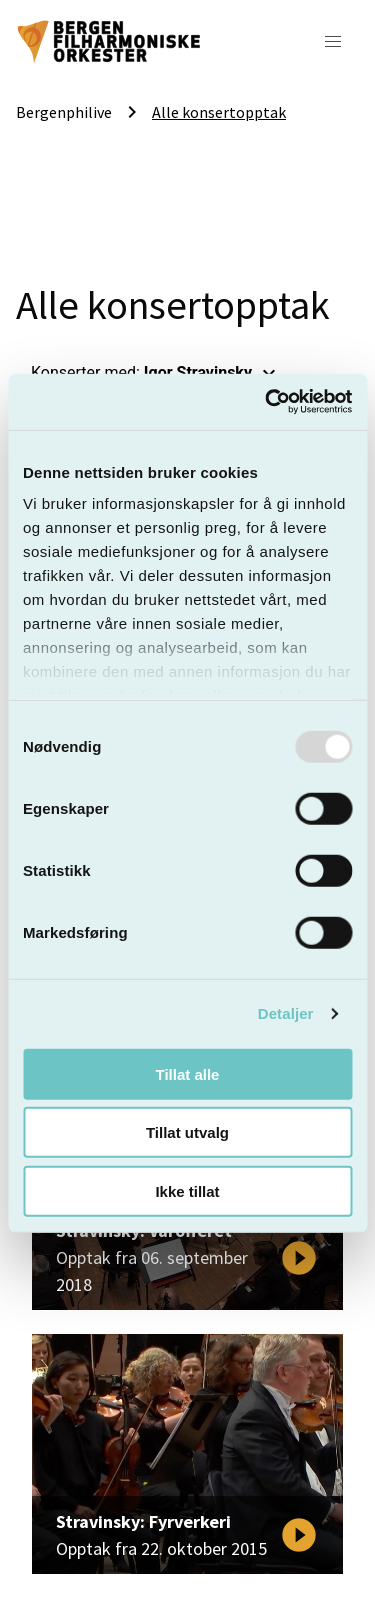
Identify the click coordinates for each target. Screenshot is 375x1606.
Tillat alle (188, 1073)
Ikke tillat (187, 1190)
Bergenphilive (64, 112)
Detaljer (286, 1013)
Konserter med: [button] (156, 373)
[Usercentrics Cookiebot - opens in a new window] (267, 402)
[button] (333, 42)
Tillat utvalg (187, 1132)
